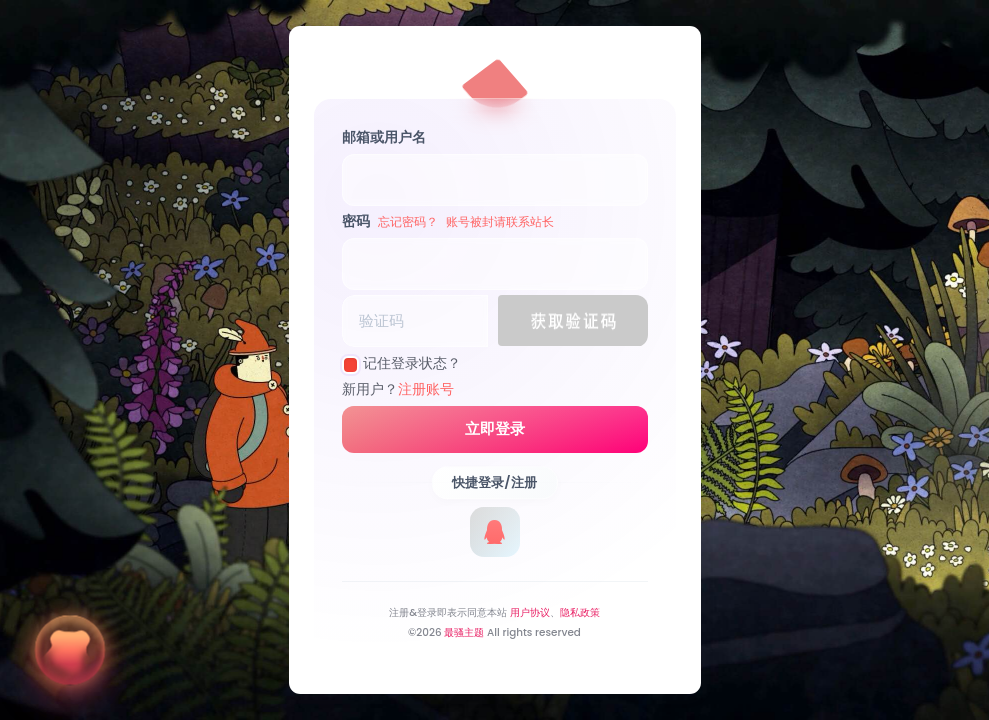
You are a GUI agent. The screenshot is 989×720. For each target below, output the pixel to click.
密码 (448, 221)
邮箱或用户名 (384, 137)
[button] (573, 320)
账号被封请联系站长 (500, 221)
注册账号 (426, 389)
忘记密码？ (408, 221)
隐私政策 (580, 612)
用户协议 (530, 612)
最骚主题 (464, 632)
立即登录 (495, 429)
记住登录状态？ (412, 363)
